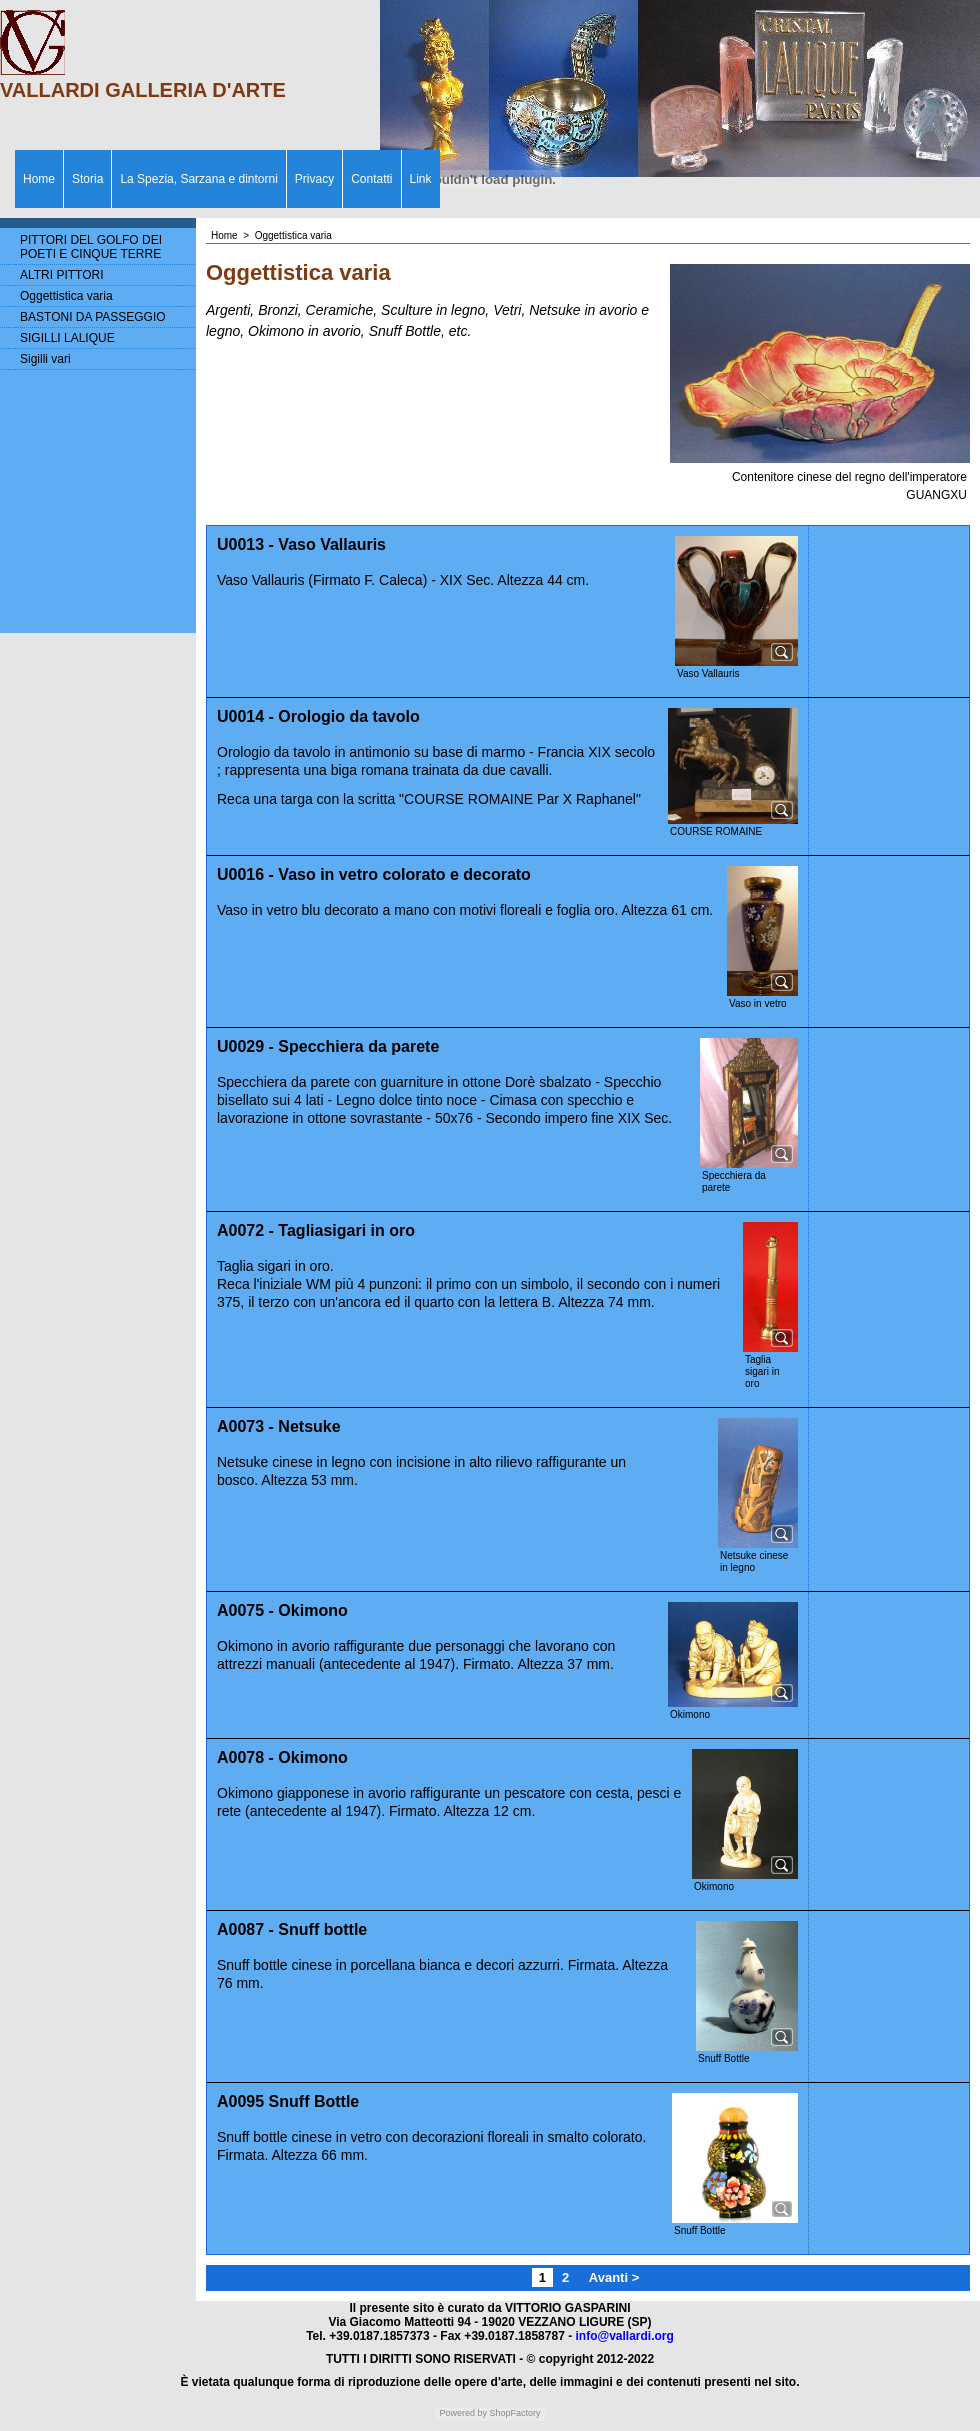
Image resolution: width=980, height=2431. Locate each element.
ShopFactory (514, 2413)
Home (39, 179)
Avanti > (614, 2277)
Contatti (371, 179)
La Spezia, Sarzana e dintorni (198, 179)
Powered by (463, 2413)
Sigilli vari (45, 359)
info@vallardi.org (624, 2336)
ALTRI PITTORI (62, 275)
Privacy (314, 179)
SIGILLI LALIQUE (67, 338)
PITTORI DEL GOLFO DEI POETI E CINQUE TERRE (91, 247)
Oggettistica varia (66, 296)
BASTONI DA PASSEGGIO (93, 317)
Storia (87, 179)
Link (421, 179)
